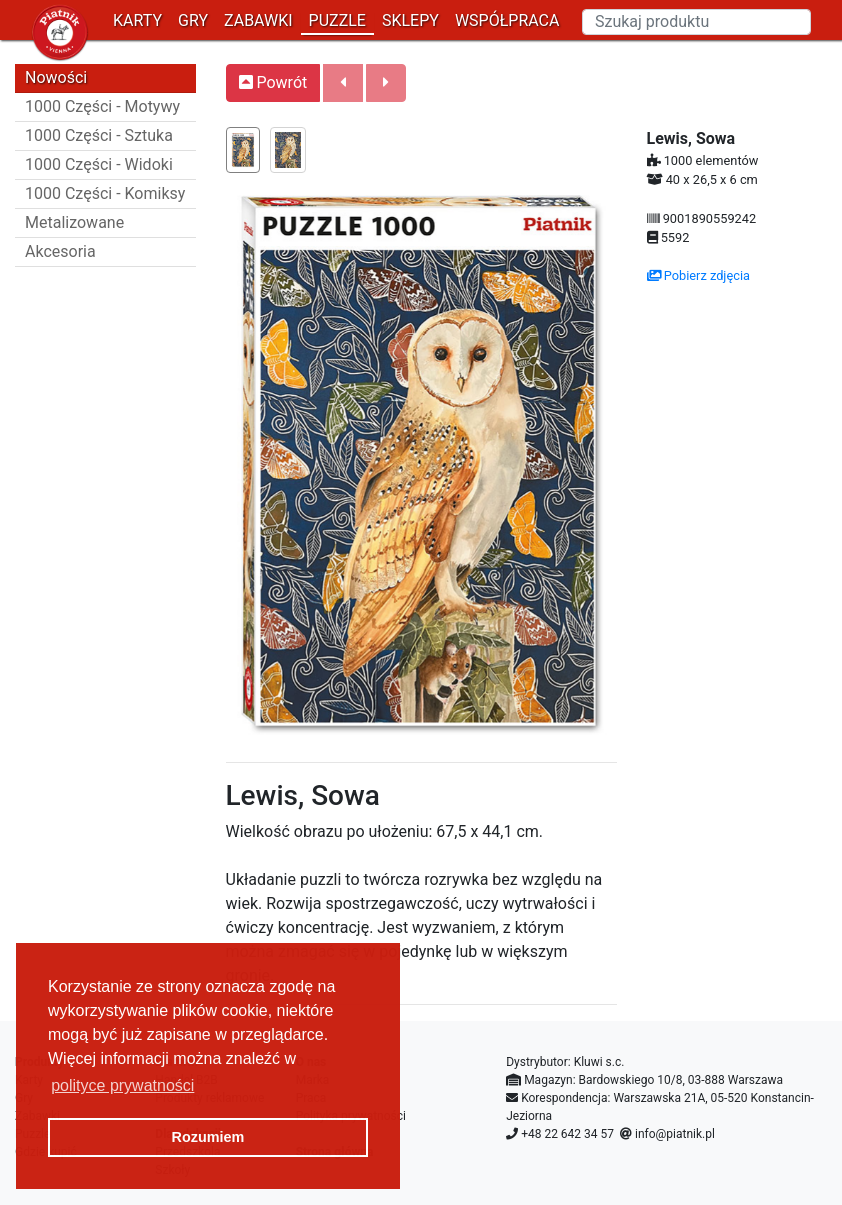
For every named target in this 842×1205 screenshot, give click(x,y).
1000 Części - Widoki (99, 164)
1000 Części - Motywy (102, 106)
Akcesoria (60, 251)
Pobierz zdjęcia (699, 275)
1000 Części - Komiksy (105, 193)
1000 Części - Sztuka (99, 135)
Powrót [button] (273, 82)
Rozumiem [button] (208, 1137)
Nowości (56, 77)
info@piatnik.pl (675, 1134)
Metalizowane (74, 222)
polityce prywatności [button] (122, 1085)
